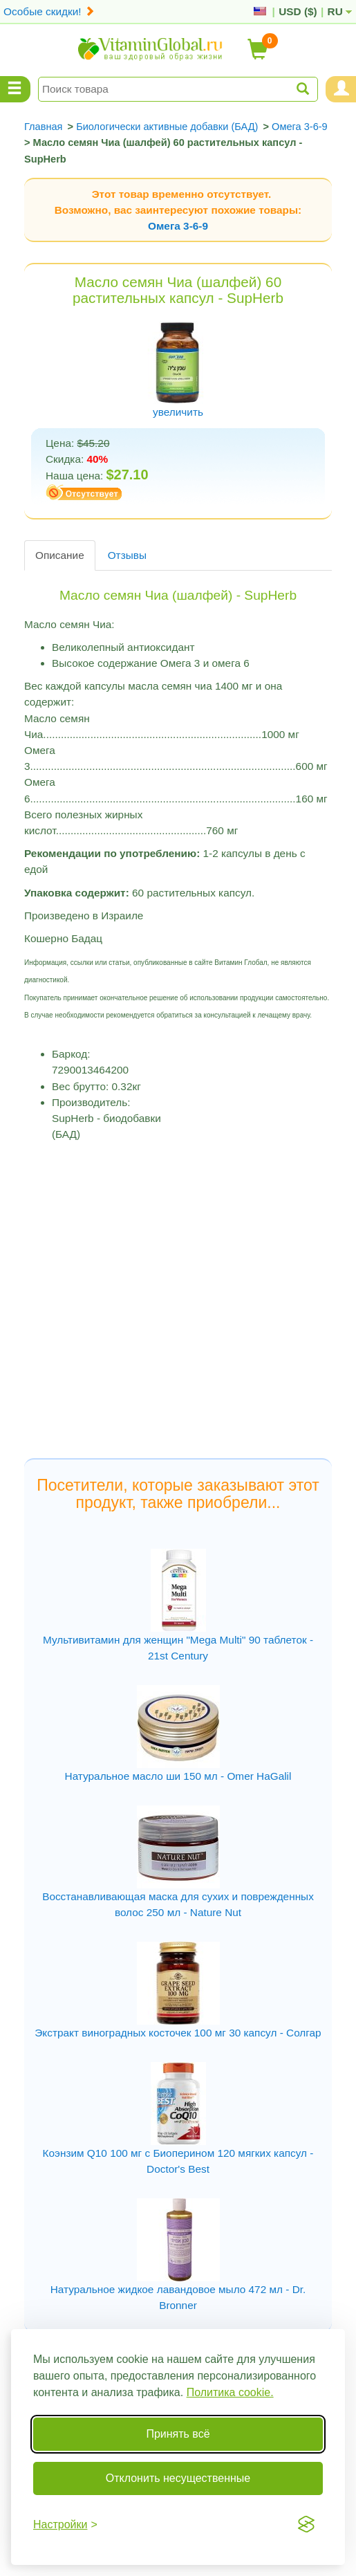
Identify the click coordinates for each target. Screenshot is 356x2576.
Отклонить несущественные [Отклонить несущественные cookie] (178, 2478)
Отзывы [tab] (127, 555)
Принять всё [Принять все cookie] (177, 2434)
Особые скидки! (49, 11)
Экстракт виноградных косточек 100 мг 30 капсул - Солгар (178, 2033)
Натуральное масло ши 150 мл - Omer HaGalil (178, 1776)
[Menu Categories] (15, 89)
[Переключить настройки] (65, 2524)
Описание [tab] (59, 555)
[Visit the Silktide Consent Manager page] (306, 2524)
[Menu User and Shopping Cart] (341, 89)
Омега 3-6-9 (178, 226)
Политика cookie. (230, 2392)
